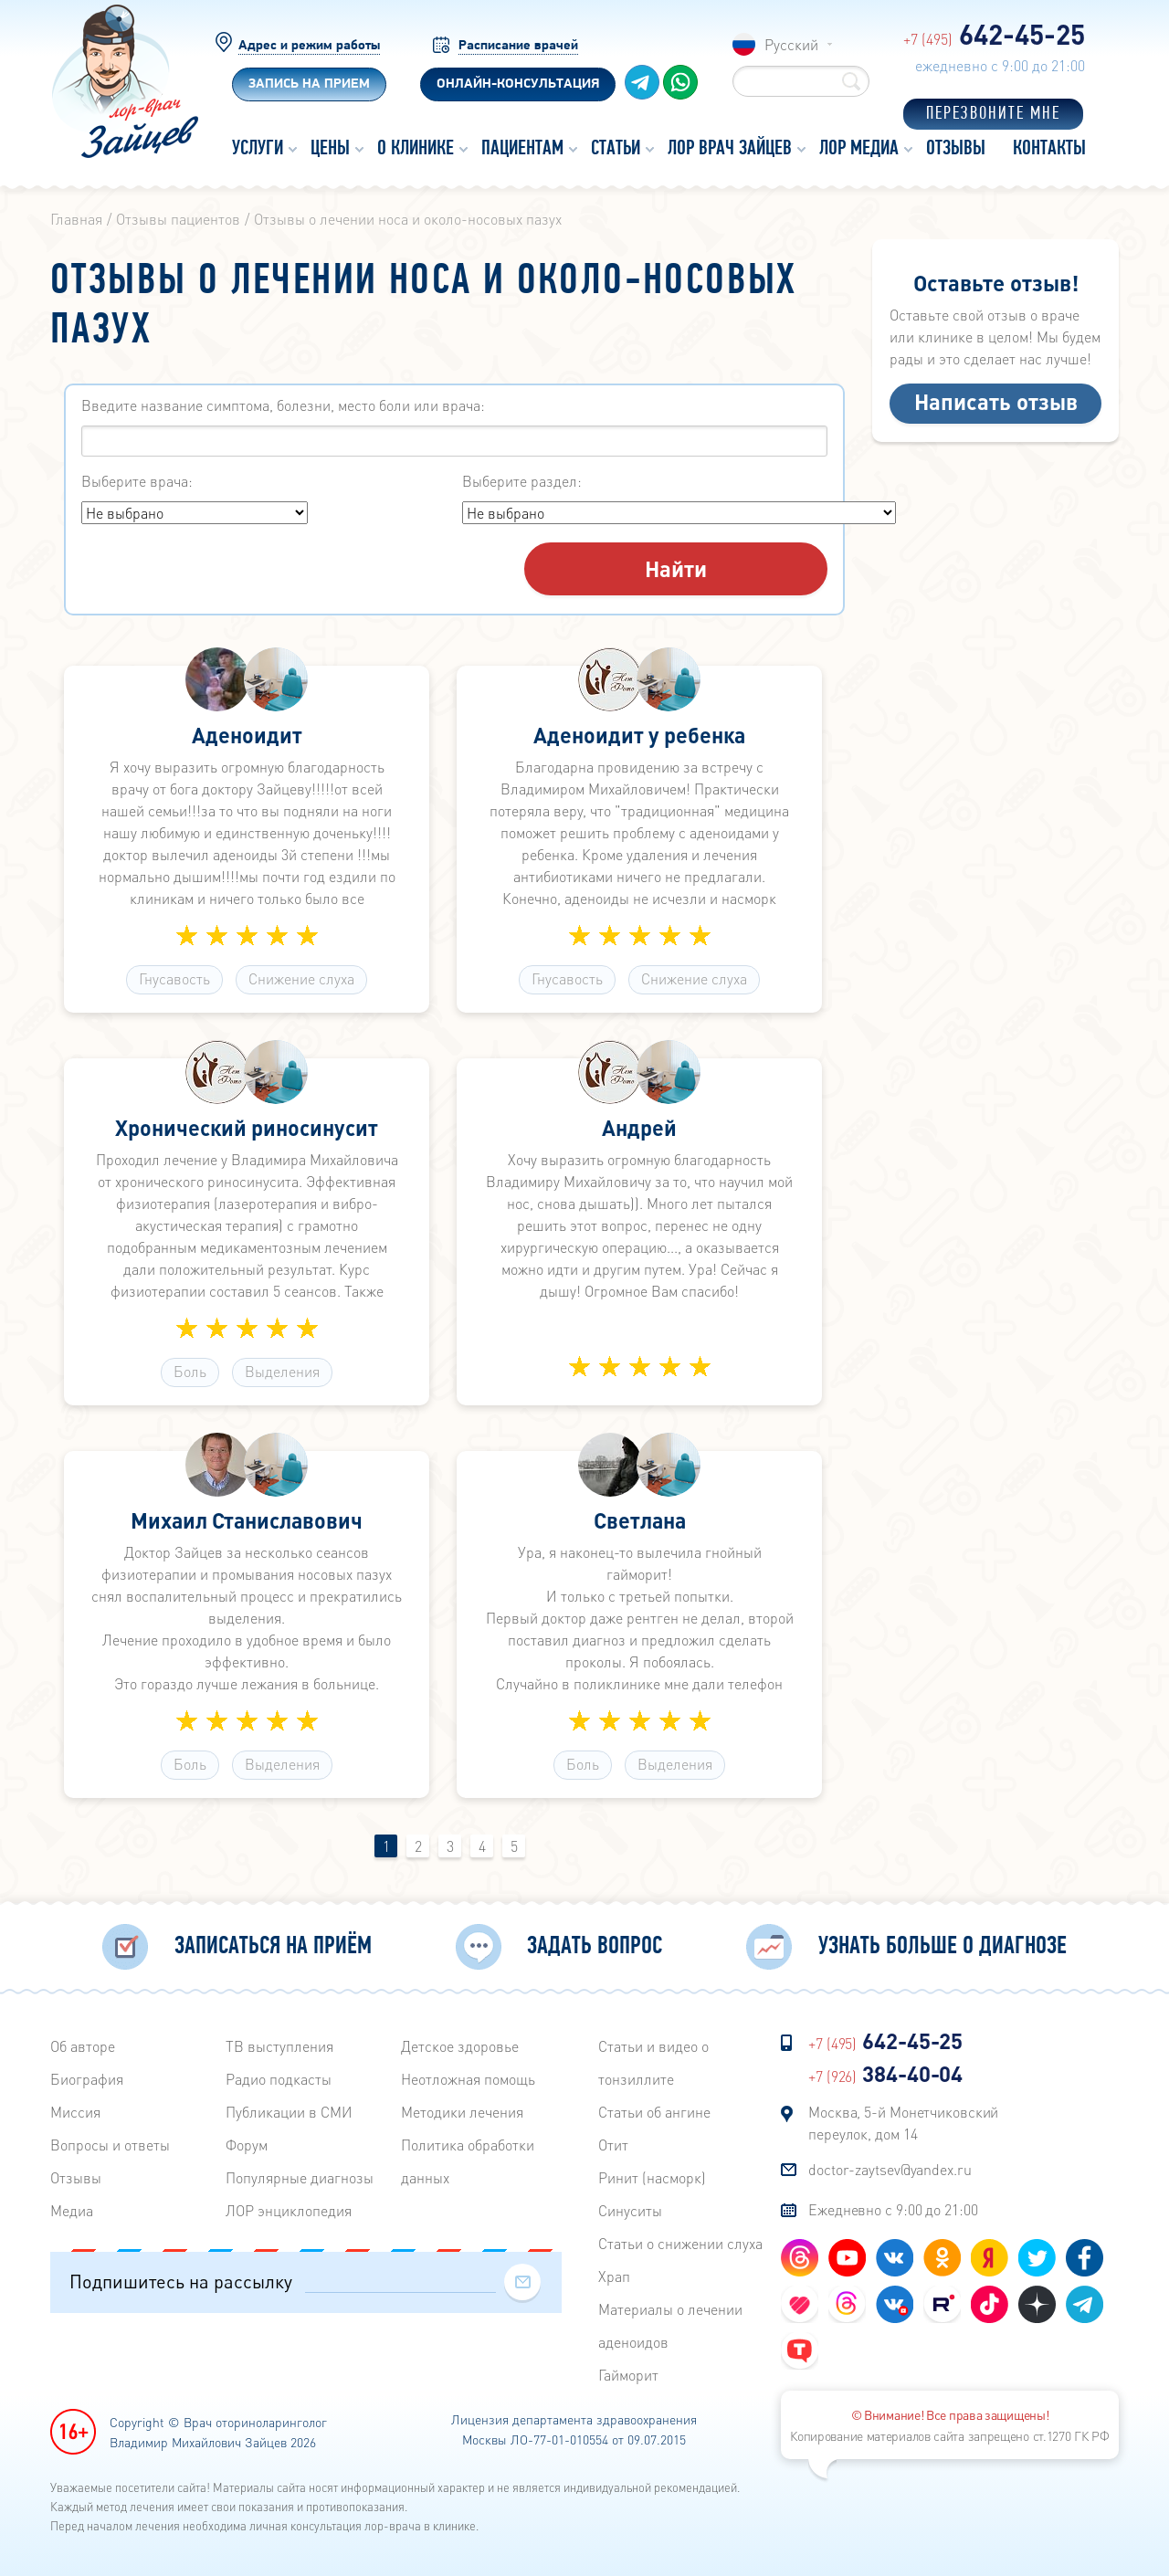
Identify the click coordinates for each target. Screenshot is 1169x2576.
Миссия (75, 2111)
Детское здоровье (460, 2046)
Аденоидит (246, 737)
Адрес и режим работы (309, 46)
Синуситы (630, 2210)
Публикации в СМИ (289, 2111)
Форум (247, 2144)
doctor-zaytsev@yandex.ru (890, 2169)
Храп (614, 2276)
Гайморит (628, 2374)
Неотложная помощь (468, 2078)
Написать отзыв (996, 401)
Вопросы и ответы (110, 2144)
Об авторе (82, 2046)
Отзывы (75, 2177)
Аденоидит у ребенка (639, 737)
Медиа (71, 2210)
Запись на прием (309, 84)
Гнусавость (174, 980)
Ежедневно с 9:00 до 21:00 (893, 2209)
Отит (613, 2144)
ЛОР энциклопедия (289, 2210)
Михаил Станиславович (246, 1522)
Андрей (640, 1130)
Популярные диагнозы (300, 2177)
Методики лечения (462, 2111)
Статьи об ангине (654, 2111)
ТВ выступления (279, 2046)
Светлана (639, 1522)
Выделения (282, 1373)
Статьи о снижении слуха (680, 2243)
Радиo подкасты (279, 2078)
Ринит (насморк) (652, 2177)
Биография (86, 2078)
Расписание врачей (518, 46)
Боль (190, 1373)
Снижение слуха (301, 980)
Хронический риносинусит (246, 1130)
